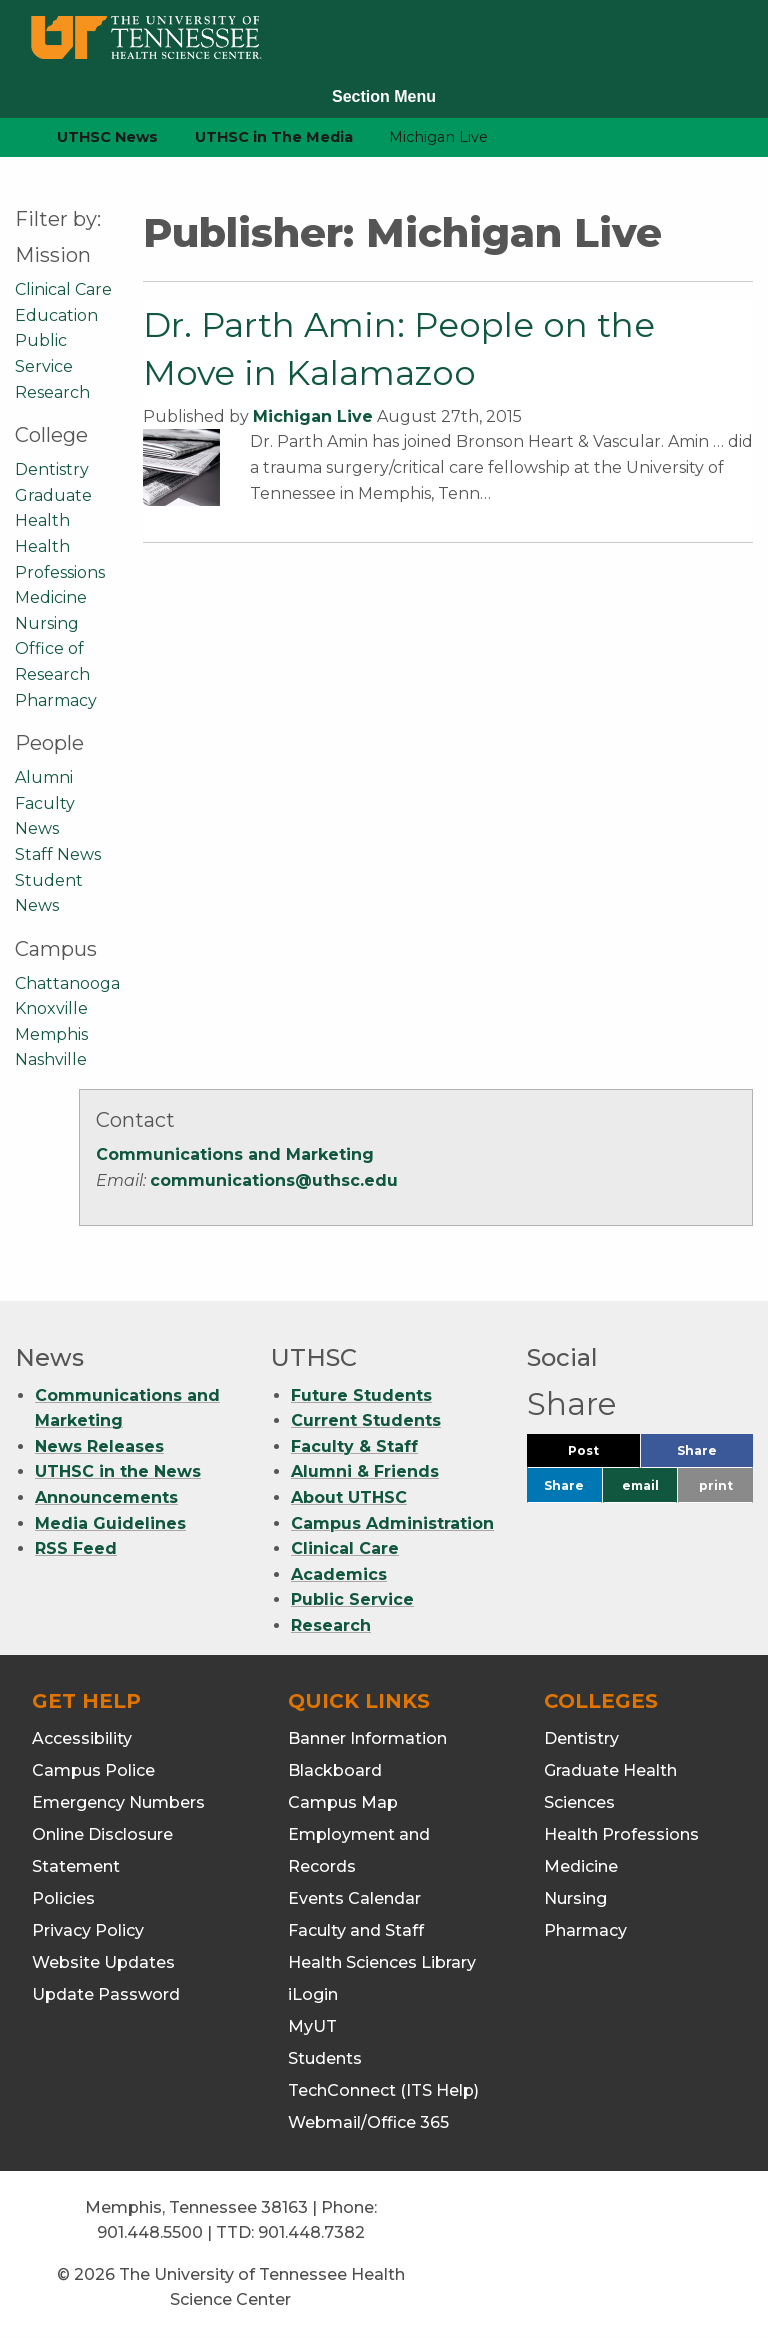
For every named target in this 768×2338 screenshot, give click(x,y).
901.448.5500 (150, 2232)
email (640, 1485)
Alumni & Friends (365, 1471)
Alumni (44, 777)
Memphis (51, 1034)
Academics (339, 1574)
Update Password (106, 1994)
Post (604, 1455)
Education (56, 315)
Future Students (361, 1395)
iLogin (313, 1994)
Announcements (106, 1497)
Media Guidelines (110, 1523)
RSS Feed (76, 1548)
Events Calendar (354, 1898)
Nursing (47, 623)
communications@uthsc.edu (274, 1180)
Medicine (51, 597)
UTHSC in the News (118, 1471)
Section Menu (384, 96)
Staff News (58, 854)
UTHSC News (107, 137)
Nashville (51, 1059)
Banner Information (367, 1738)
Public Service (352, 1599)
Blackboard (335, 1770)
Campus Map (343, 1802)
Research (52, 392)
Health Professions (621, 1834)
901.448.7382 (311, 2232)
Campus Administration (392, 1523)
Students (325, 2058)
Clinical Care (63, 289)
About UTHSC (349, 1497)
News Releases (99, 1446)
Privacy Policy (88, 1930)
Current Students (366, 1420)
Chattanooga (67, 983)
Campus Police (93, 1770)
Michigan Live (313, 416)
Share (715, 1455)
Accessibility (82, 1738)
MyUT (312, 2026)
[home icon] (10, 137)
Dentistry (52, 469)
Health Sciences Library (382, 1962)
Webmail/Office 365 (368, 2122)
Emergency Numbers (118, 1802)
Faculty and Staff (356, 1930)
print (716, 1485)
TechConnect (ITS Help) (383, 2090)
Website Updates (103, 1962)
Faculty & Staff (354, 1446)
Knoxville (51, 1008)
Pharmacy (56, 700)
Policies (63, 1898)
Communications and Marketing (235, 1154)
